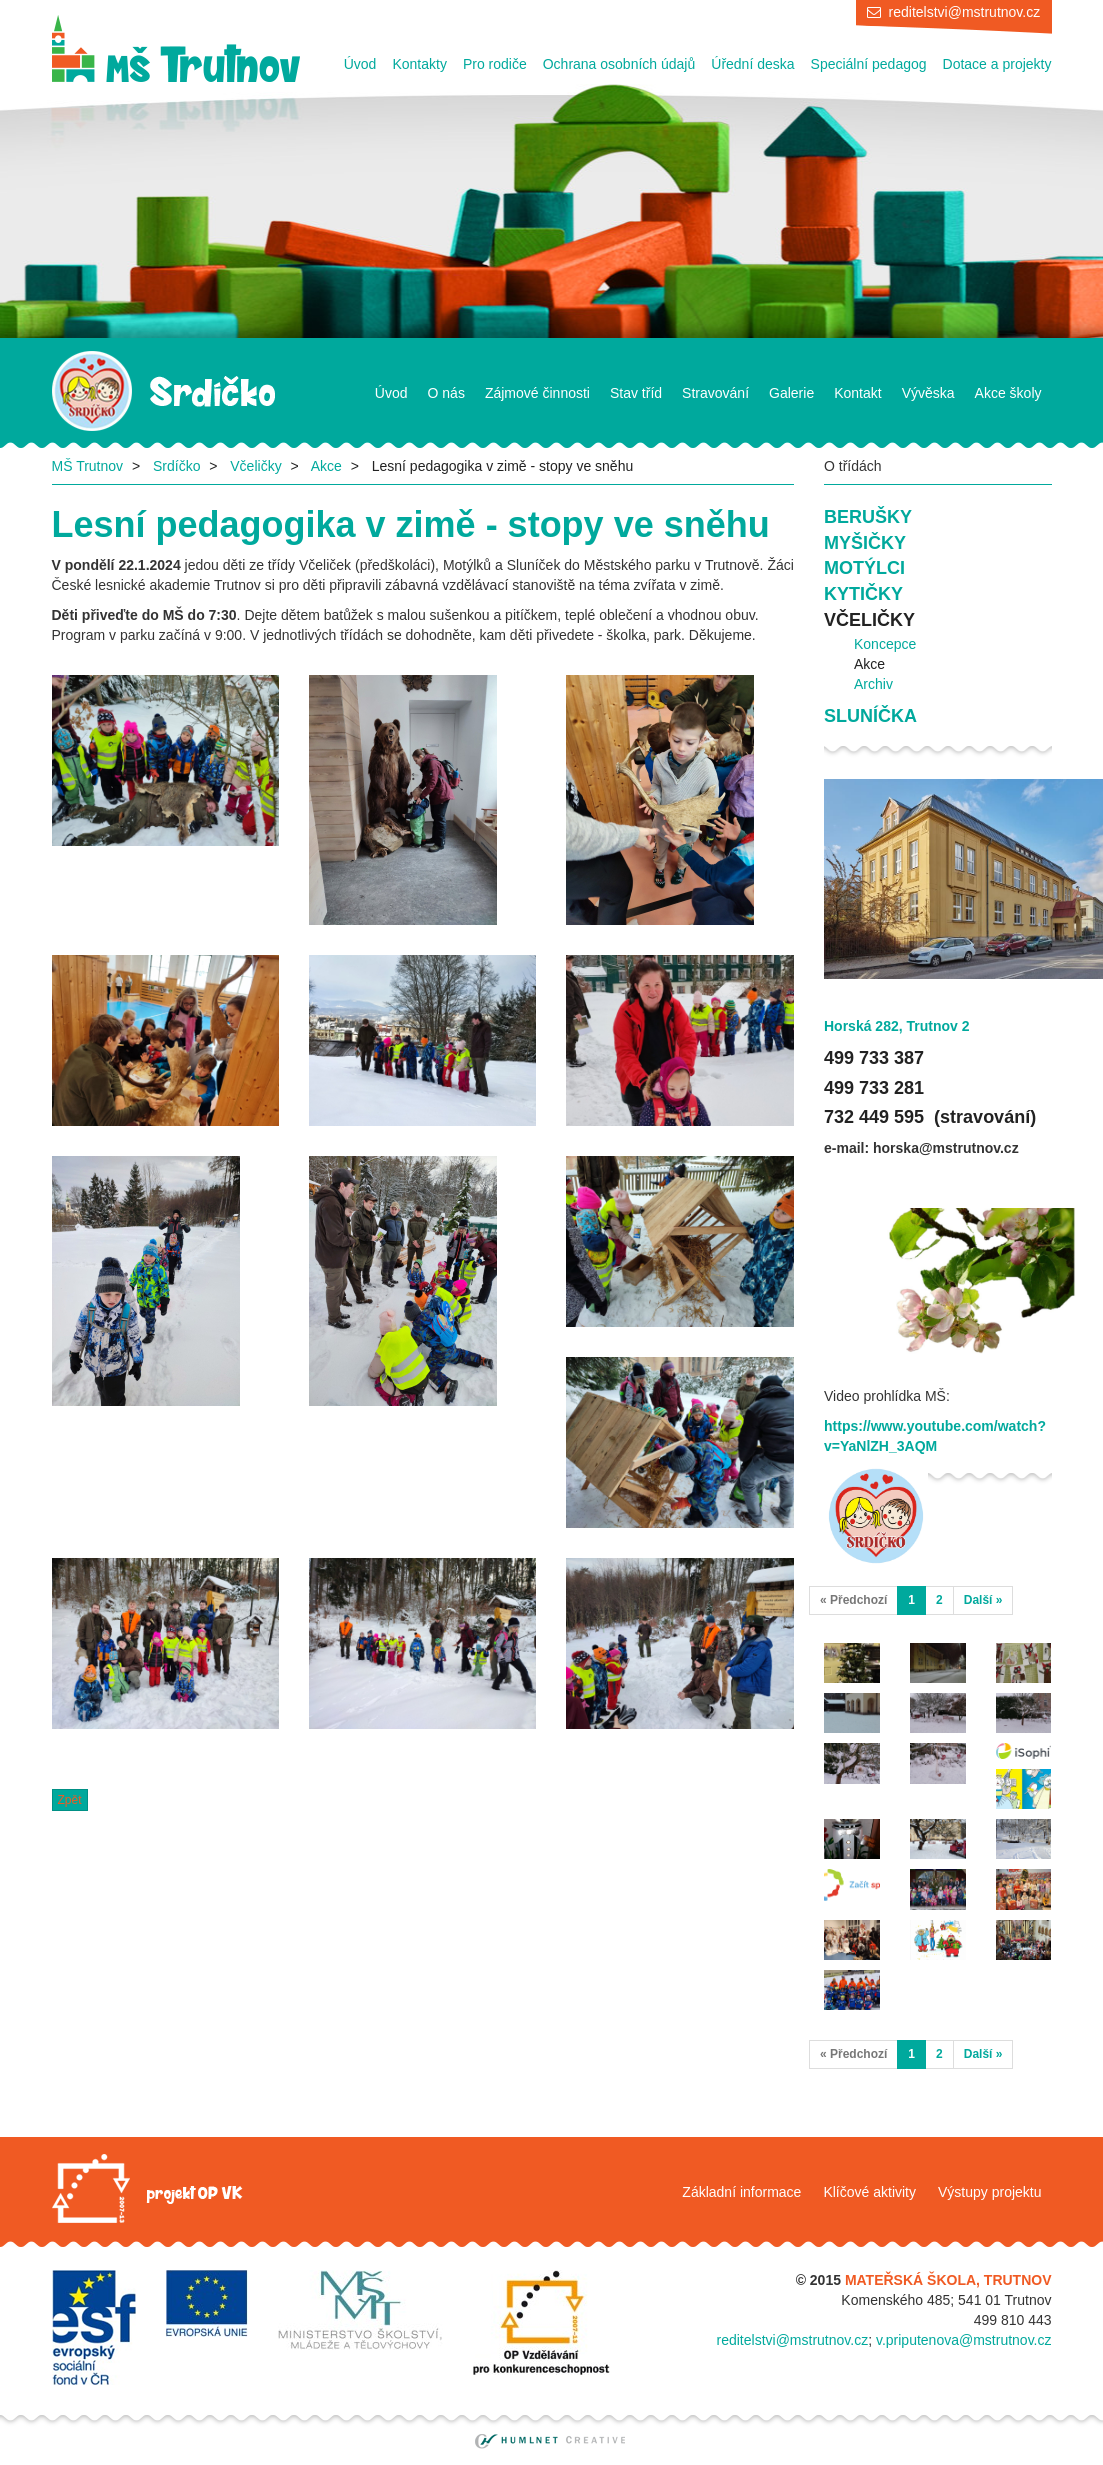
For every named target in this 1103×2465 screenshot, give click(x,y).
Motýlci (864, 568)
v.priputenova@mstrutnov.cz (964, 2340)
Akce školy (1008, 393)
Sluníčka (870, 716)
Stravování (715, 393)
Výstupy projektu (990, 2192)
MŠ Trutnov (88, 466)
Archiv (873, 684)
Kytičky (863, 594)
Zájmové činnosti (537, 393)
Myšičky (865, 543)
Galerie (791, 393)
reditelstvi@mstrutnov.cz (965, 12)
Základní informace (741, 2192)
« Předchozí (853, 1600)
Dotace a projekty (997, 64)
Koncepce (885, 644)
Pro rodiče (495, 64)
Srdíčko (176, 466)
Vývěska (928, 393)
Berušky (868, 517)
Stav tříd (636, 393)
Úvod (360, 64)
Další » (983, 1600)
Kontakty (419, 64)
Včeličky (255, 466)
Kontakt (857, 393)
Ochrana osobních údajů (619, 64)
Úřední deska (752, 64)
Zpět (70, 1800)
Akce (326, 466)
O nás (446, 393)
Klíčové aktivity (869, 2192)
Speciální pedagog (869, 64)
